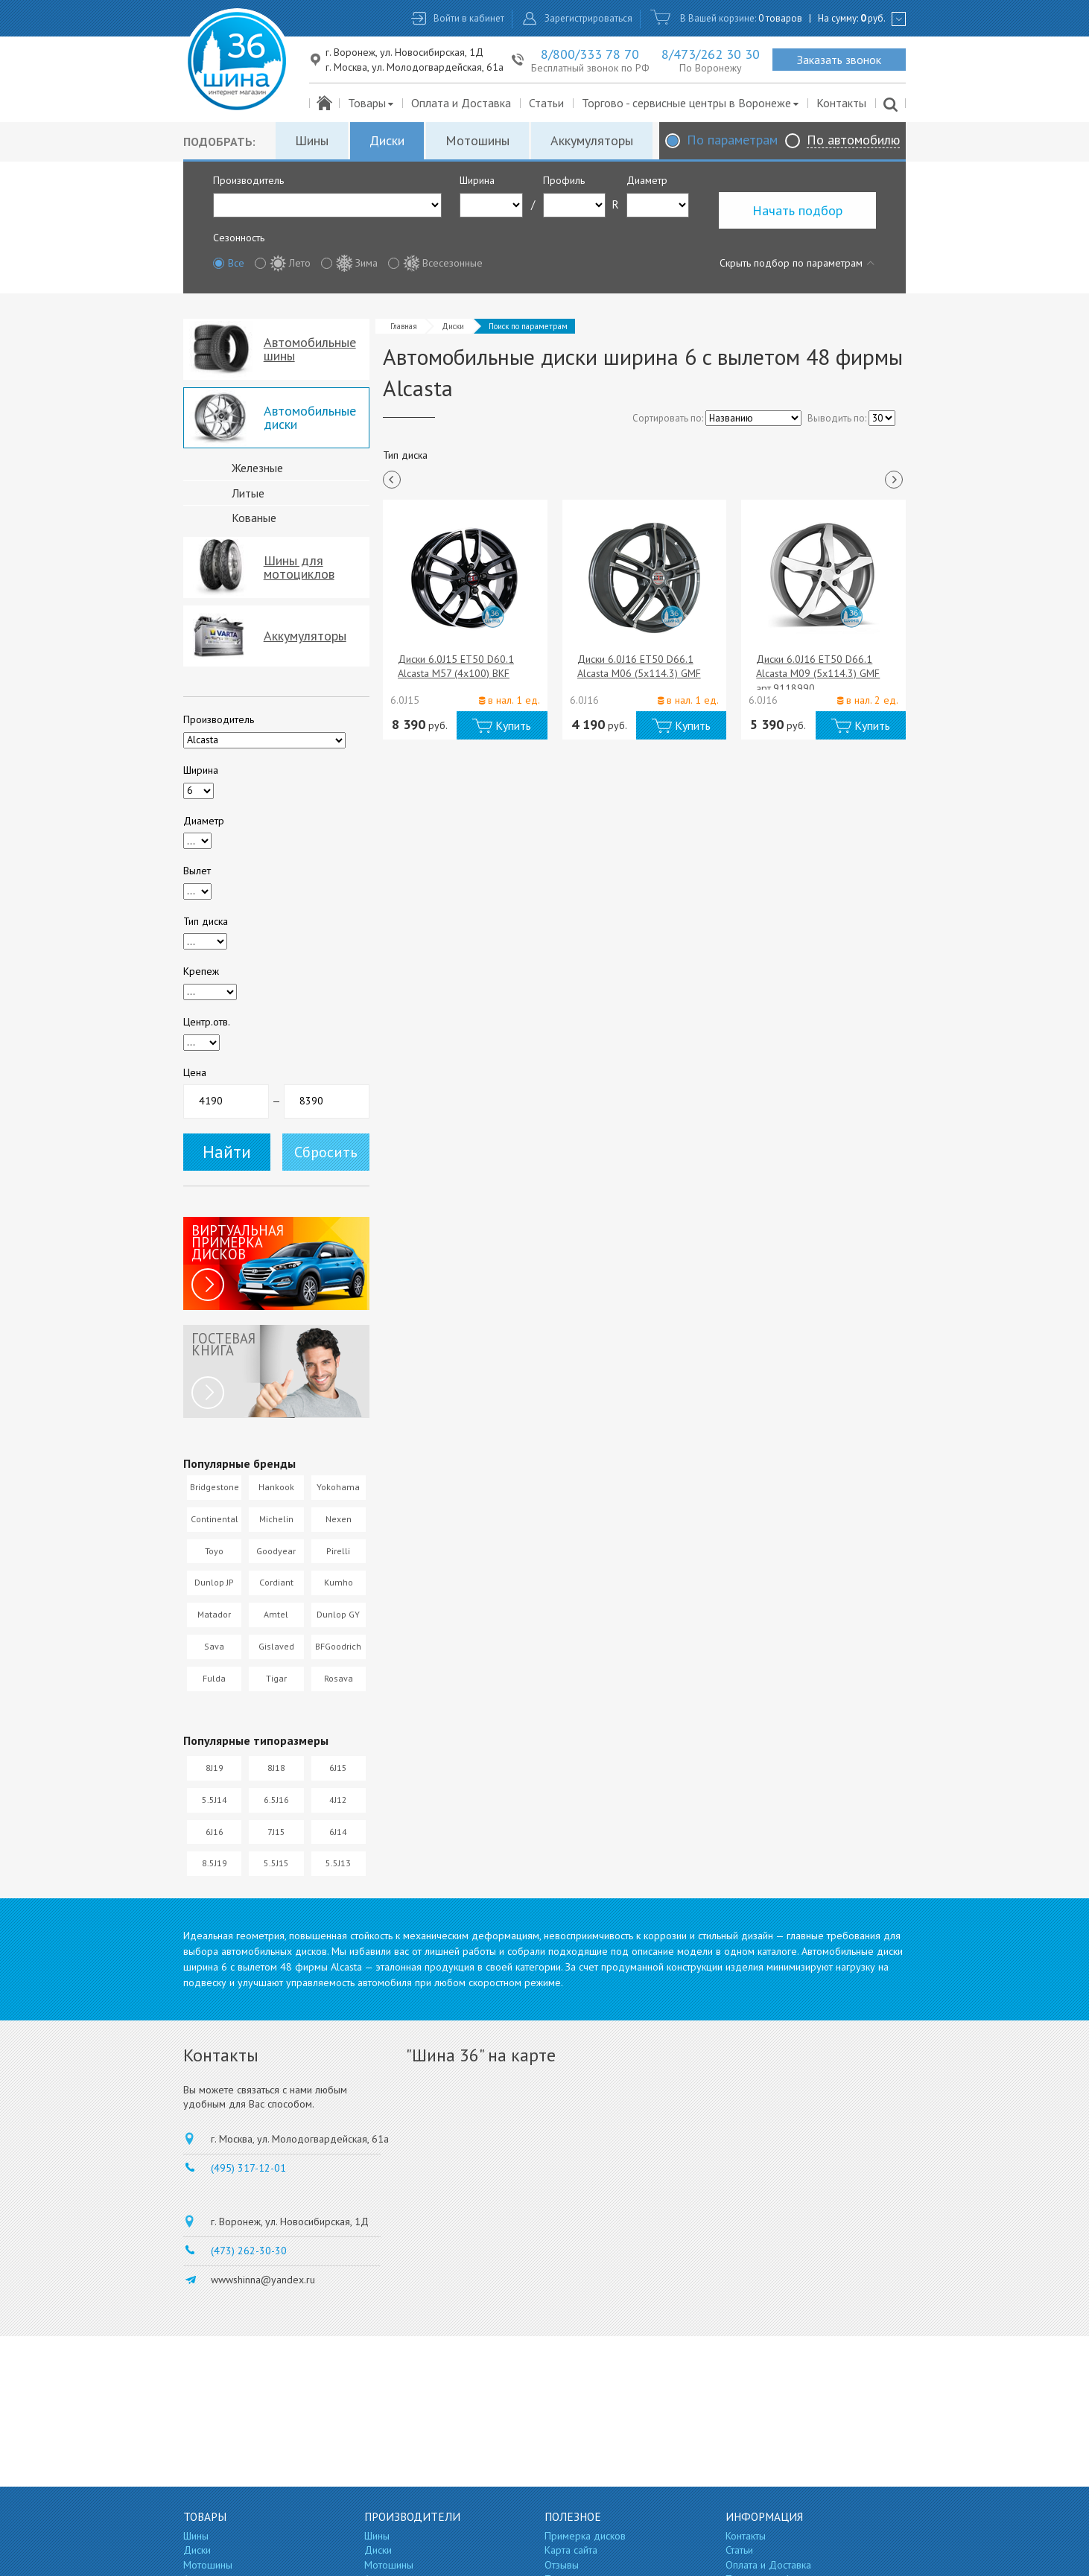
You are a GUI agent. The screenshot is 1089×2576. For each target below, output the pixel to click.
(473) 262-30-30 (249, 2250)
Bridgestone (214, 1486)
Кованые (254, 517)
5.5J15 (276, 1863)
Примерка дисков (585, 2535)
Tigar (276, 1678)
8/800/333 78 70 (590, 54)
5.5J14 (214, 1799)
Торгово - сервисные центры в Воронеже (691, 102)
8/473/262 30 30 (710, 54)
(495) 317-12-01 (248, 2168)
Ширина (477, 180)
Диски (386, 140)
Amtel (276, 1614)
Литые (248, 493)
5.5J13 (338, 1863)
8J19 (214, 1767)
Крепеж (201, 971)
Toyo (214, 1550)
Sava (214, 1646)
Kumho (338, 1582)
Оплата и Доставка (461, 102)
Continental (214, 1518)
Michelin (276, 1518)
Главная (403, 326)
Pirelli (338, 1550)
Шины (311, 140)
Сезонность (238, 237)
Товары (371, 102)
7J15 (276, 1831)
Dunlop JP (214, 1582)
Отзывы (561, 2565)
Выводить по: (836, 418)
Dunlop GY (338, 1614)
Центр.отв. (206, 1021)
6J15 (338, 1767)
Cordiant (276, 1582)
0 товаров (780, 18)
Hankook (276, 1486)
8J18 (276, 1767)
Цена (194, 1072)
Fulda (214, 1678)
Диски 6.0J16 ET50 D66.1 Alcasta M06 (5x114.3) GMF (639, 666)
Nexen (339, 1518)
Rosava (338, 1678)
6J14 (338, 1831)
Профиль (564, 180)
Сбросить (326, 1152)
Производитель (248, 180)
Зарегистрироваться (588, 18)
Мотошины (477, 140)
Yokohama (338, 1486)
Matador (214, 1614)
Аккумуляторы (591, 140)
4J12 (338, 1799)
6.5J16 (276, 1799)
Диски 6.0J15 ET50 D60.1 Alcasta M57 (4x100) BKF (456, 666)
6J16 (214, 1831)
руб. (873, 18)
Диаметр (646, 180)
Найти (227, 1152)
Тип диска (205, 921)
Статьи (546, 102)
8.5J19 (214, 1863)
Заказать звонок (839, 59)
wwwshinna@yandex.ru (263, 2279)
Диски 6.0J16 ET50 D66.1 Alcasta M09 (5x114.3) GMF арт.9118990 (818, 673)
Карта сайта (570, 2550)
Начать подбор (797, 210)
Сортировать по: (667, 418)
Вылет (197, 870)
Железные (257, 467)
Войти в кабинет (469, 18)
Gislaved (276, 1646)
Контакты (841, 102)
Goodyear (276, 1550)
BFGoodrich (338, 1646)
